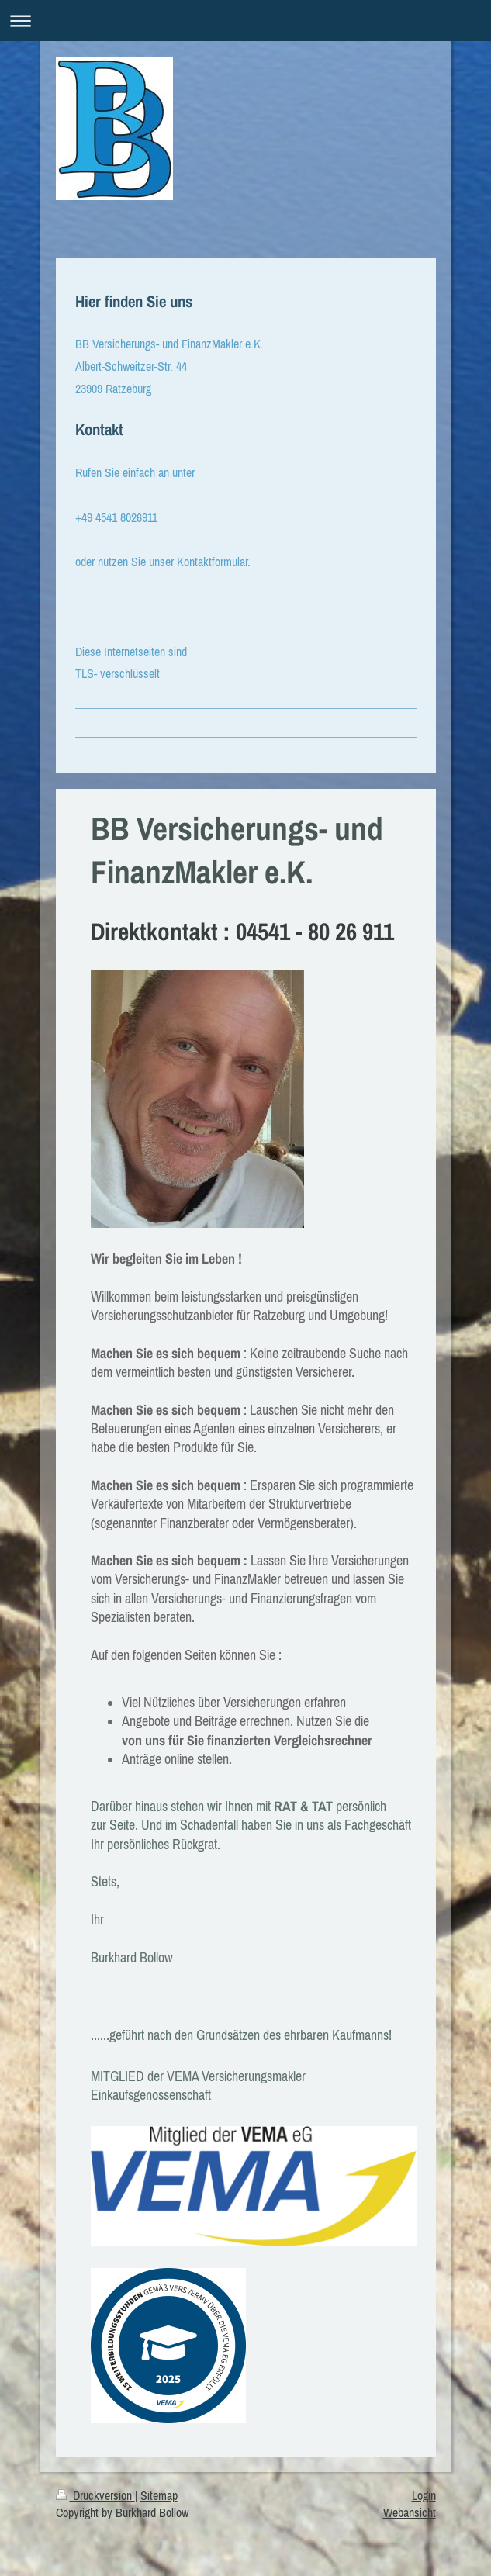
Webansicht (409, 2512)
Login (424, 2495)
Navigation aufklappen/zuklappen (245, 20)
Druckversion (95, 2495)
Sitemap (159, 2495)
